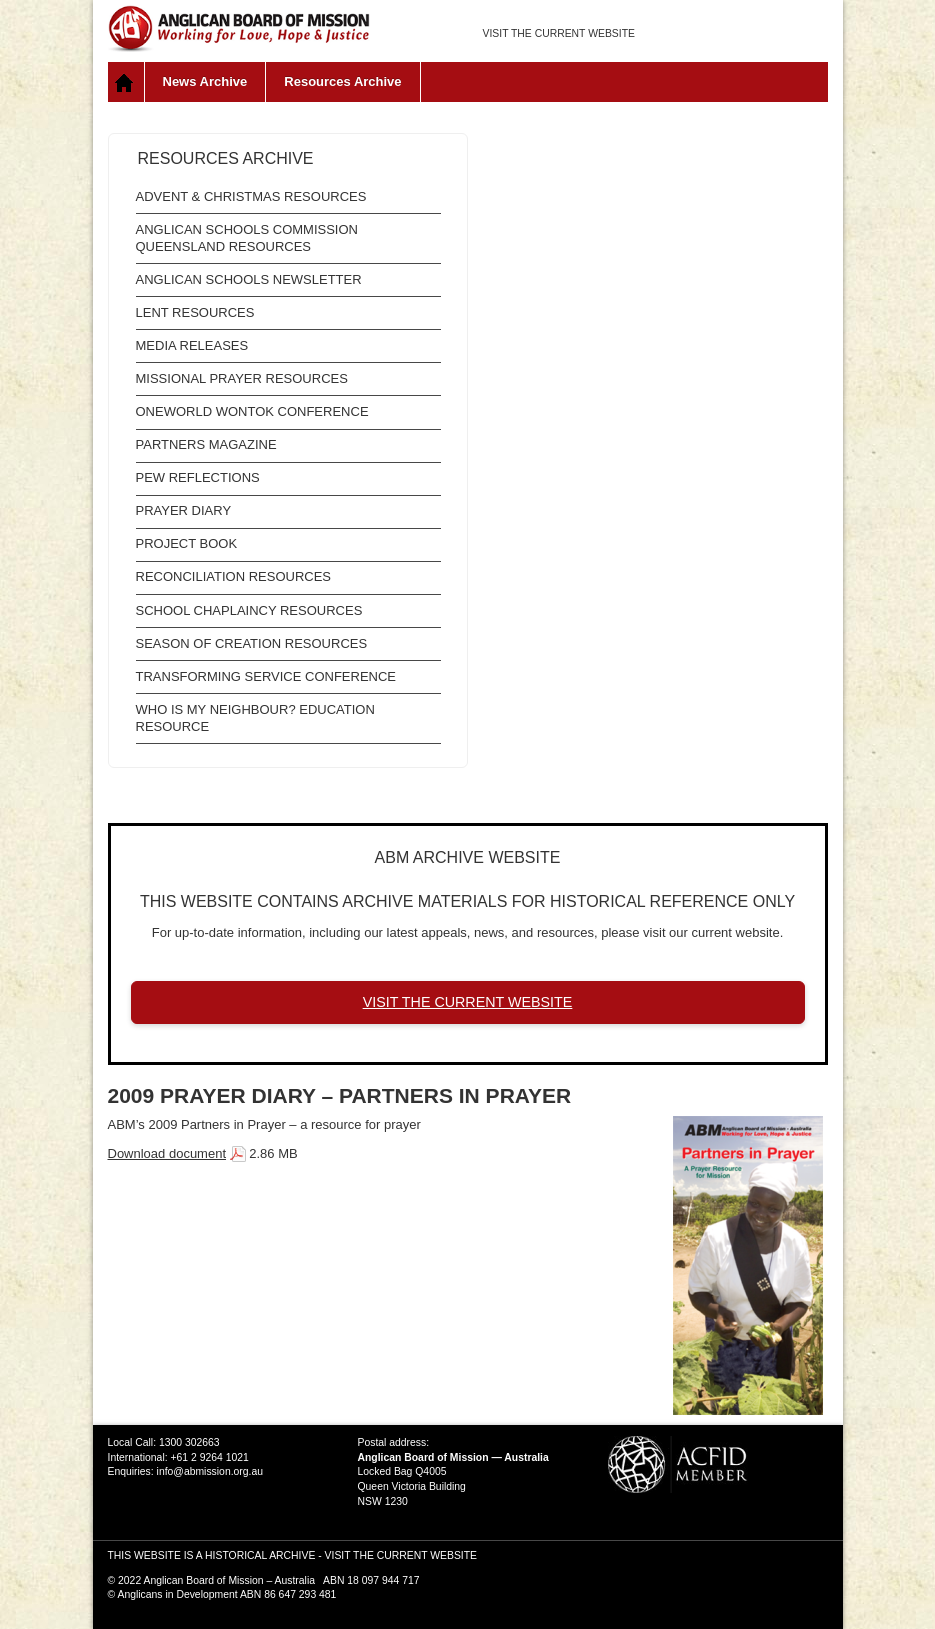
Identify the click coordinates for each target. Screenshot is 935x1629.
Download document (167, 1153)
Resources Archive (342, 81)
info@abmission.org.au (210, 1471)
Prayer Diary (184, 510)
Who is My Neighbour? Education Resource (255, 718)
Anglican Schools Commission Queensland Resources (247, 238)
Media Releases (192, 345)
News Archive (205, 81)
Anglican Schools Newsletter (249, 279)
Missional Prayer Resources (242, 378)
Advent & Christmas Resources (251, 196)
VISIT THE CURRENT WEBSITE (559, 33)
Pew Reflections (198, 477)
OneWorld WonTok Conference (252, 411)
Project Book (187, 543)
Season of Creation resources (252, 643)
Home (126, 82)
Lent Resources (195, 312)
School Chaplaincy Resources (249, 610)
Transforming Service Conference (266, 676)
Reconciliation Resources (234, 576)
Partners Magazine (206, 444)
